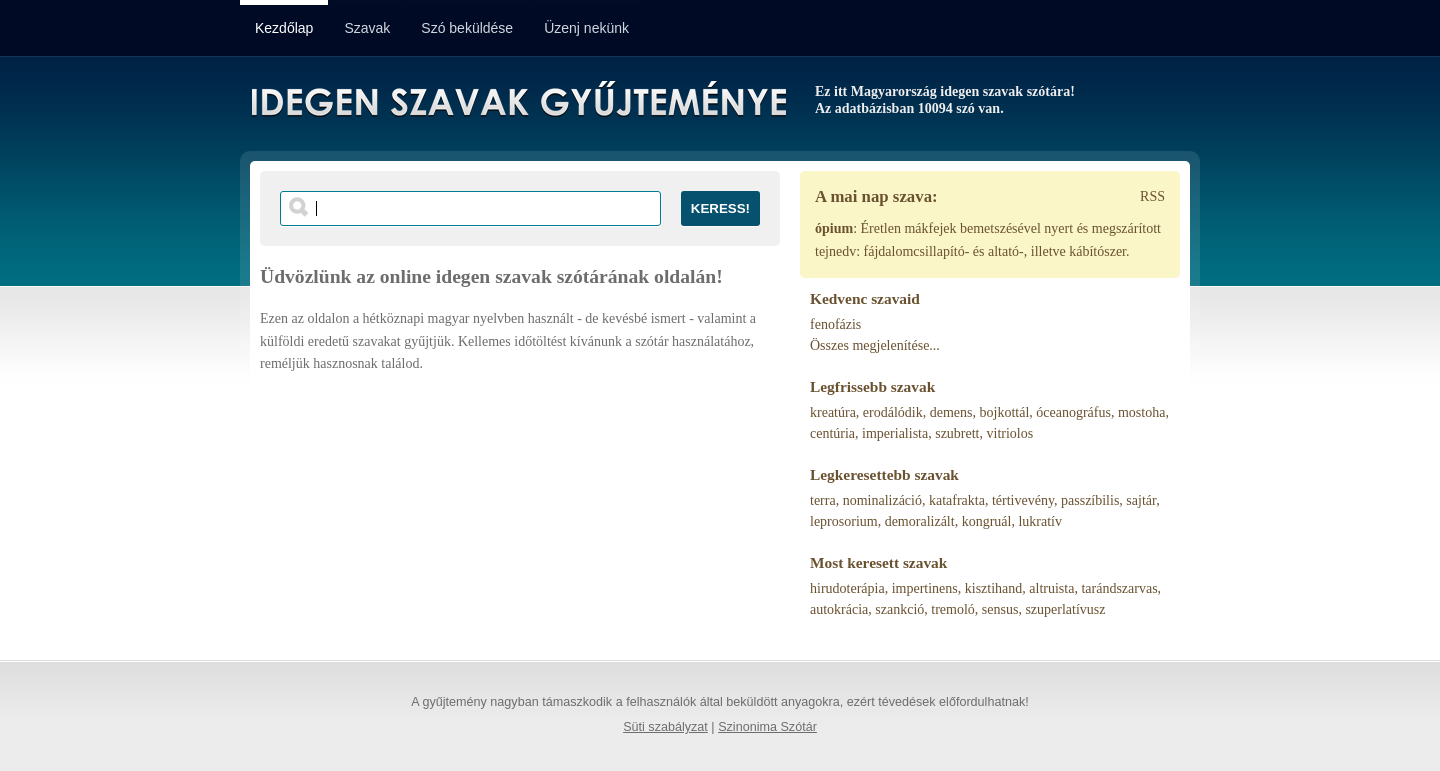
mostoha (1141, 412)
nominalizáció (882, 500)
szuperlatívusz (1065, 609)
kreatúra (833, 412)
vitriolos (1010, 433)
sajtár (1141, 500)
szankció (899, 609)
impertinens (925, 588)
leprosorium (844, 521)
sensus (1000, 609)
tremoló (953, 609)
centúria (832, 433)
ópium (834, 228)
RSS (1152, 196)
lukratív (1040, 521)
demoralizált (920, 521)
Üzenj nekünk (586, 28)
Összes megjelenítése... (875, 345)
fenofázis (835, 324)
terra (823, 500)
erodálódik (893, 412)
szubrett (957, 433)
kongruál (987, 521)
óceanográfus (1073, 412)
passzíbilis (1090, 500)
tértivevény (1023, 500)
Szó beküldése (467, 28)
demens (951, 412)
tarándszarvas (1119, 588)
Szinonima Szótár (767, 727)
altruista (1051, 588)
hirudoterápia (847, 588)
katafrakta (957, 500)
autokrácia (839, 609)
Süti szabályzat (665, 727)
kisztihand (994, 588)
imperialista (895, 433)
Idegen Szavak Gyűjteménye (517, 102)
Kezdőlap (284, 28)
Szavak (367, 28)
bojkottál (1005, 412)
